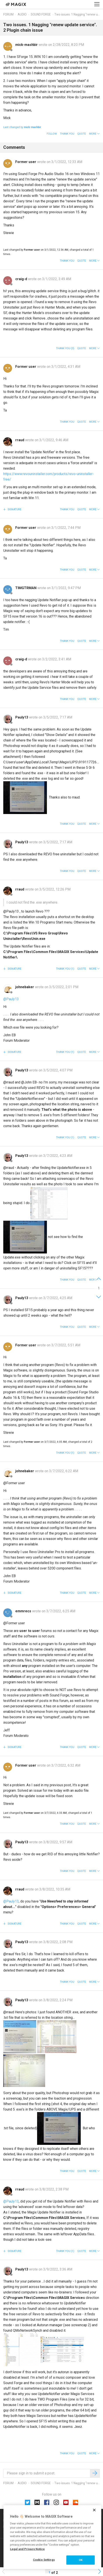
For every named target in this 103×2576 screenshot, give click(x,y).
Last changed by (22, 127)
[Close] (94, 2510)
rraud (20, 440)
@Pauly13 (11, 999)
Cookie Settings (44, 2559)
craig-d (21, 279)
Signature (14, 509)
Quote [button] (81, 133)
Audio (22, 14)
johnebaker (25, 987)
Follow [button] (52, 133)
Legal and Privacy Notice (27, 2549)
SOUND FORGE (41, 14)
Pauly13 (22, 717)
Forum (8, 14)
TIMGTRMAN (26, 588)
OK (80, 2560)
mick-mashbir (27, 45)
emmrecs (23, 1611)
